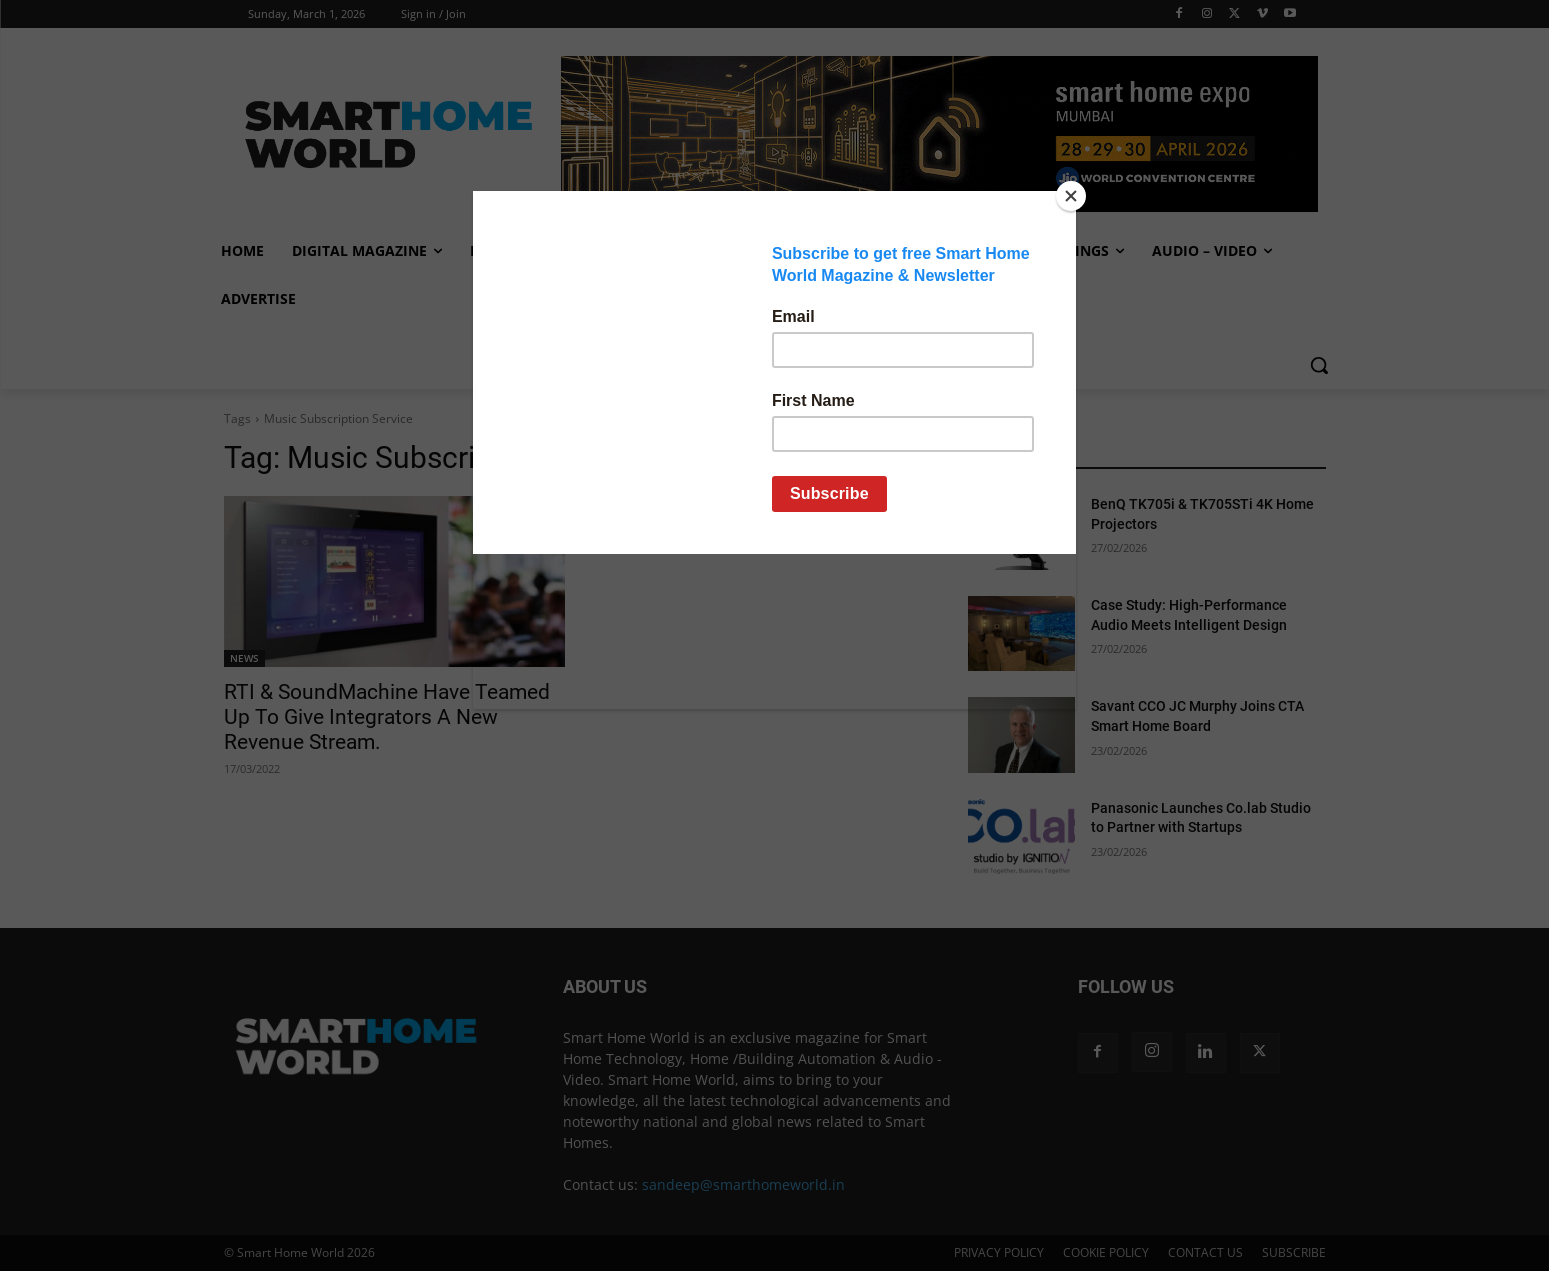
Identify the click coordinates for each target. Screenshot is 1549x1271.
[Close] (1071, 196)
